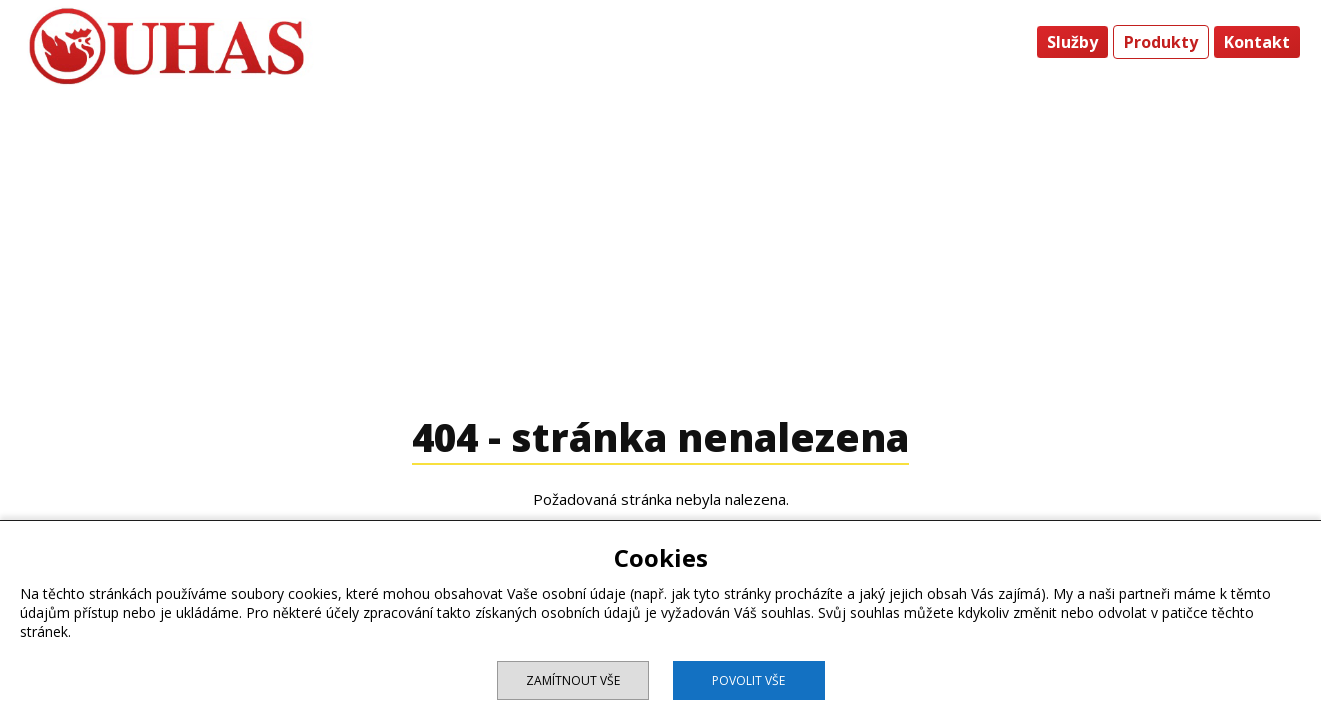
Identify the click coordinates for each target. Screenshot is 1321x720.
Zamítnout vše (573, 680)
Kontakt (1257, 42)
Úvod (1000, 42)
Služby (1072, 42)
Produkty (1161, 42)
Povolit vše (748, 680)
